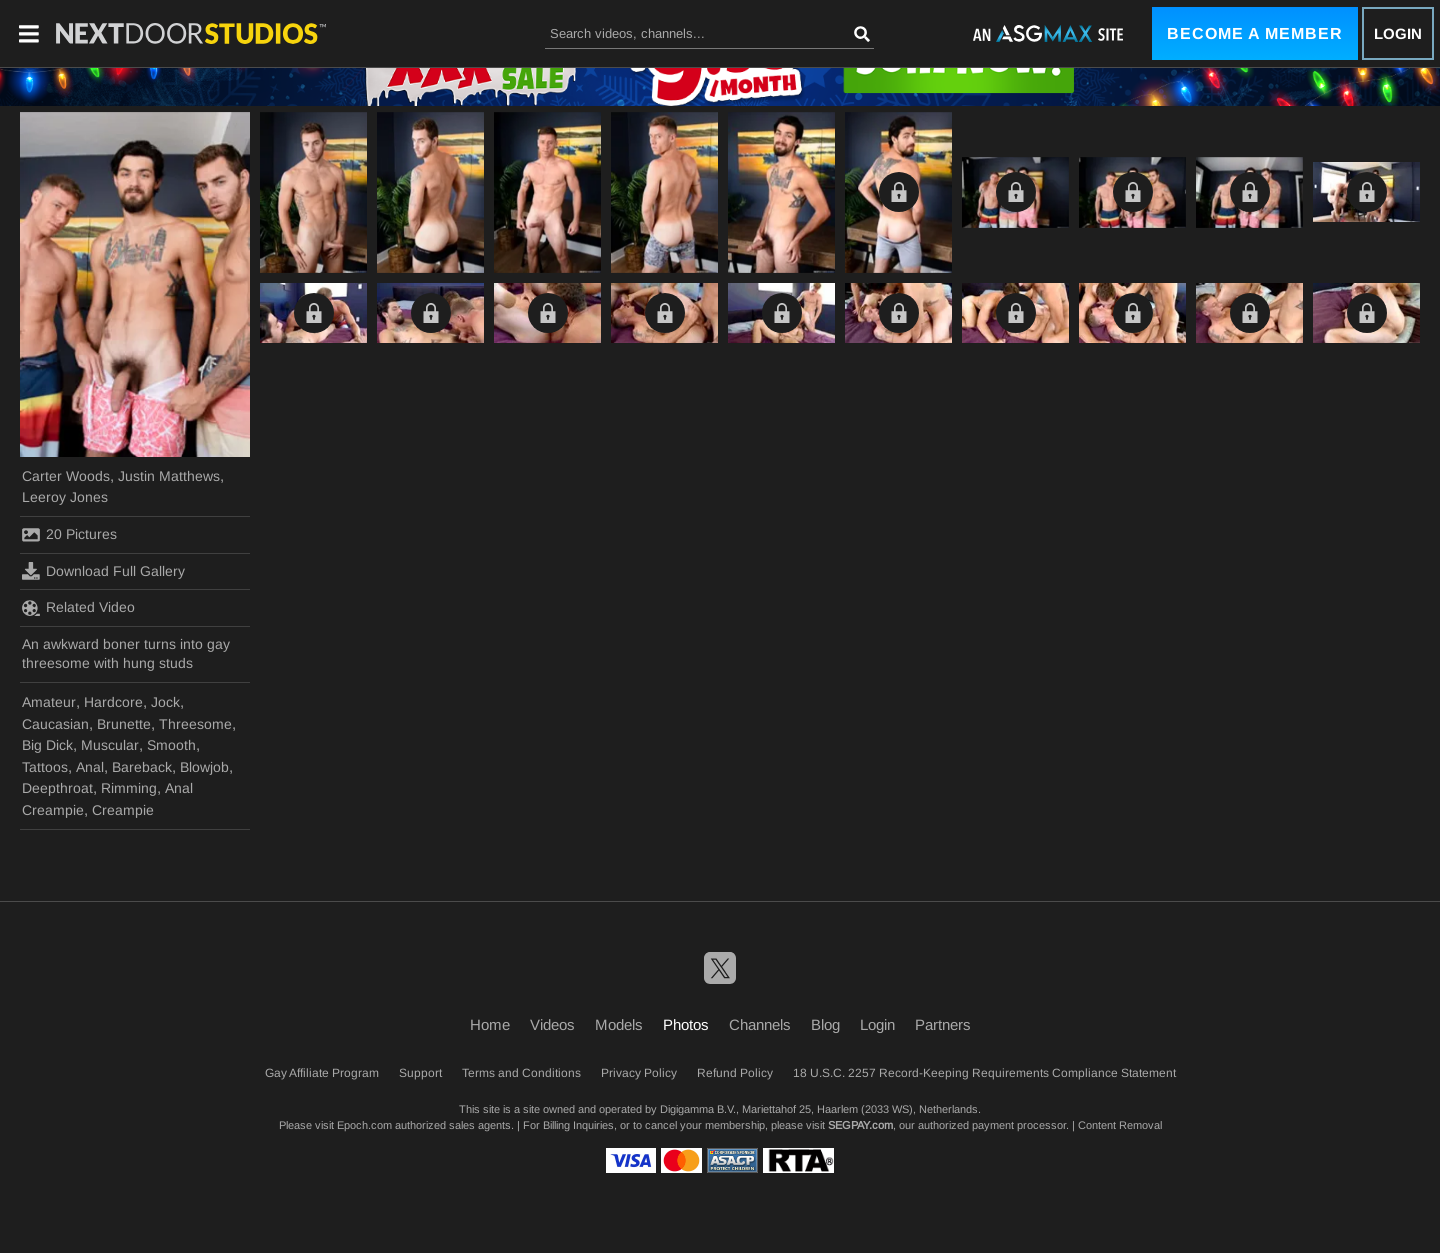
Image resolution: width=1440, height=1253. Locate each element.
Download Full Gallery (103, 571)
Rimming (129, 788)
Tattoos (45, 767)
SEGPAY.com (860, 1125)
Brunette (124, 724)
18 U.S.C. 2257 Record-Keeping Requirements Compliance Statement (984, 1073)
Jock (165, 702)
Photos (686, 1024)
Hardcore (113, 702)
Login (1398, 33)
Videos (552, 1024)
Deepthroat (57, 788)
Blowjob (204, 767)
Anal (90, 767)
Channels (760, 1024)
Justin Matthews (169, 476)
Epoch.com (364, 1125)
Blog (825, 1024)
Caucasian (55, 724)
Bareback (142, 767)
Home (490, 1024)
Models (619, 1024)
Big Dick (47, 745)
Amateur (49, 702)
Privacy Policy (639, 1073)
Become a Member (1255, 33)
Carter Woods (66, 476)
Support (420, 1073)
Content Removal (1120, 1125)
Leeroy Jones (65, 497)
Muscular (110, 745)
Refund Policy (735, 1073)
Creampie (123, 810)
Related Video (78, 608)
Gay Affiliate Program (322, 1073)
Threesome (195, 724)
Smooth (171, 745)
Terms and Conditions (521, 1073)
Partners (943, 1024)
